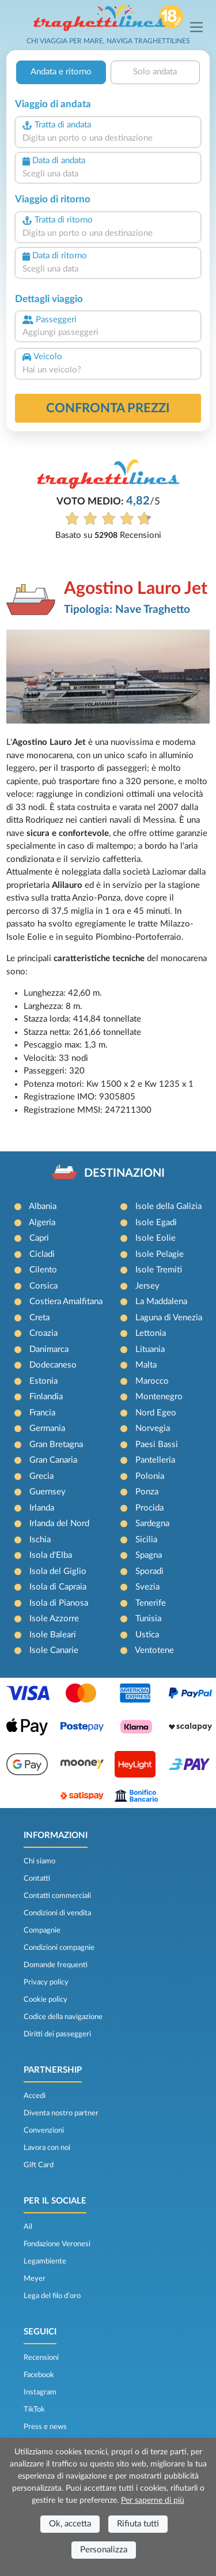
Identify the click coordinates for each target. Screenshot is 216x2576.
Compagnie (42, 1930)
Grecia (41, 1476)
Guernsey (47, 1491)
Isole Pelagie (159, 1254)
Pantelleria (155, 1460)
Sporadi (149, 1571)
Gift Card (39, 2165)
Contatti (37, 1878)
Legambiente (45, 2261)
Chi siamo (39, 1861)
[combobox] (108, 138)
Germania (47, 1428)
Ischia (40, 1539)
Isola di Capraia (57, 1587)
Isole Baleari (52, 1634)
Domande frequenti (56, 1965)
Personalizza (103, 2549)
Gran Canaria (53, 1460)
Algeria (42, 1222)
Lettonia (150, 1333)
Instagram (40, 2392)
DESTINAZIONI (124, 1173)
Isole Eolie (155, 1238)
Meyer (35, 2278)
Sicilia (146, 1539)
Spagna (148, 1555)
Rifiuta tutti (138, 2523)
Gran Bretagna (56, 1444)
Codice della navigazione (63, 2017)
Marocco (152, 1381)
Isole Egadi (156, 1222)
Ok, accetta (70, 2523)
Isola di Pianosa (58, 1603)
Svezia (147, 1587)
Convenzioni (44, 2130)
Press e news (45, 2427)
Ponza (146, 1491)
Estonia (43, 1381)
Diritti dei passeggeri (57, 2034)
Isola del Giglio (57, 1571)
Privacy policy (46, 1982)
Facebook (39, 2375)
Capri (39, 1238)
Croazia (43, 1333)
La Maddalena (161, 1301)
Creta (39, 1317)
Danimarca (49, 1349)
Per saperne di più (152, 2500)
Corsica (43, 1286)
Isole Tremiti (158, 1270)
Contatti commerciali (57, 1896)
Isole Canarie (53, 1650)
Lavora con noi (47, 2148)
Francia (42, 1412)
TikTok (34, 2409)
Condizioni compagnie (59, 1948)
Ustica (147, 1634)
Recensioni (41, 2357)
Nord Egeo (155, 1412)
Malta (146, 1365)
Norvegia (152, 1428)
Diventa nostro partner (61, 2113)
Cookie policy (45, 1999)
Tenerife (150, 1603)
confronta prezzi (108, 408)
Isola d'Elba (50, 1555)
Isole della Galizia (168, 1206)
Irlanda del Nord (59, 1523)
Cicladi (42, 1254)
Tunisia (148, 1618)
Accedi (35, 2096)
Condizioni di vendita (57, 1913)
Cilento (43, 1270)
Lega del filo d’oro (52, 2296)
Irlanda (41, 1508)
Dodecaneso (53, 1365)
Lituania (150, 1349)
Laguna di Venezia (168, 1317)
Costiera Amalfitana (66, 1301)
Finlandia (46, 1396)
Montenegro (159, 1396)
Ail (28, 2227)
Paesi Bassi (156, 1444)
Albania (42, 1206)
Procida (149, 1508)
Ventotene (154, 1650)
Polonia (149, 1476)
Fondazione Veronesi (57, 2244)
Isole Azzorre (54, 1618)
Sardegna (152, 1523)
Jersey (147, 1286)
